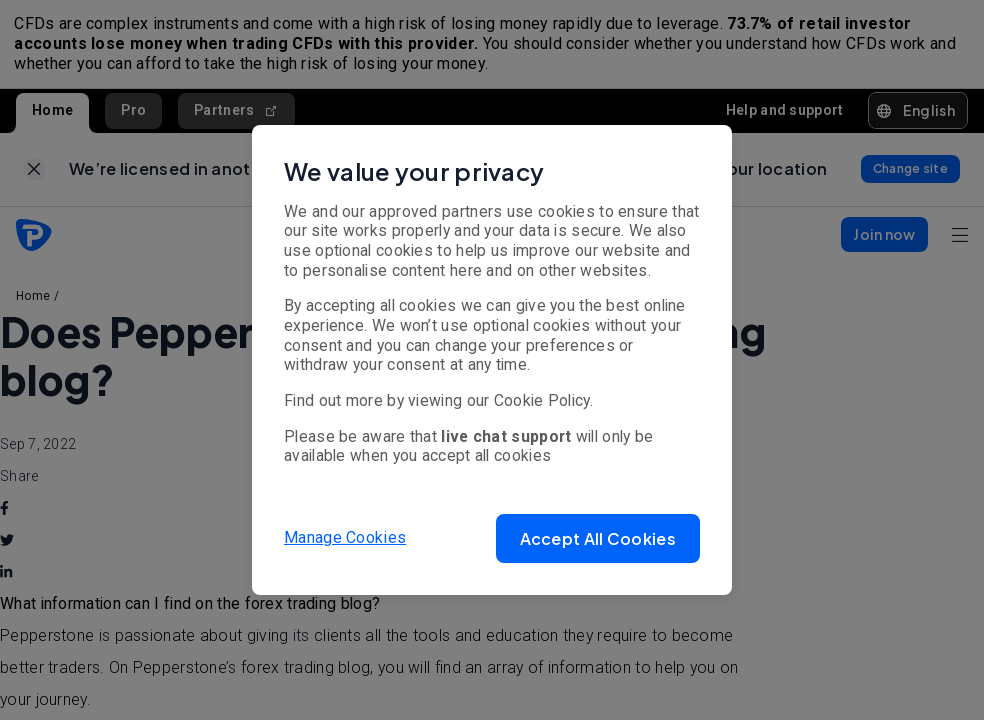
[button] (598, 538)
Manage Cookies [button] (345, 537)
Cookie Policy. (543, 400)
